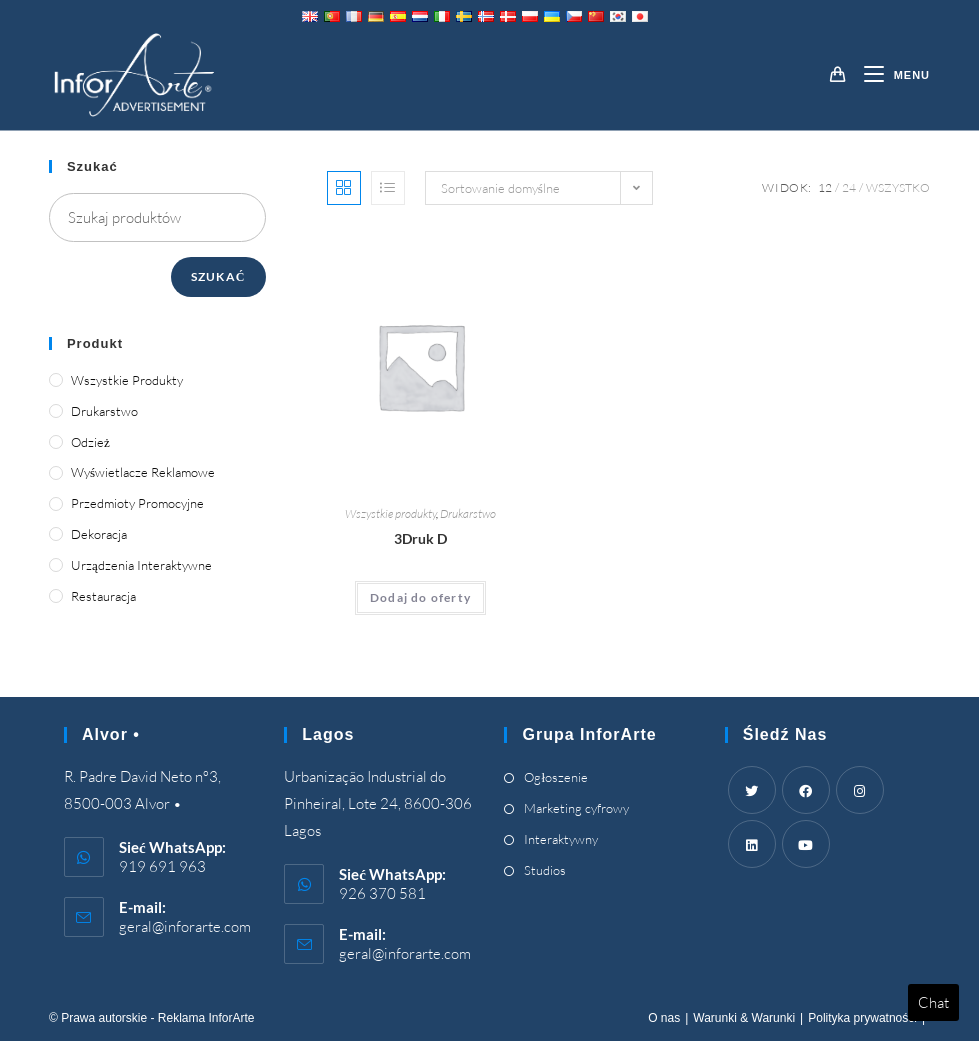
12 (825, 187)
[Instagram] (860, 790)
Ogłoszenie (556, 777)
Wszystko (898, 187)
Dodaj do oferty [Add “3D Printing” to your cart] (420, 597)
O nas (664, 1018)
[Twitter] (752, 790)
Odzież (90, 442)
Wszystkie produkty (390, 513)
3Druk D (420, 538)
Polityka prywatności (862, 1018)
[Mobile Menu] (889, 75)
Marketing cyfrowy (576, 808)
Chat (933, 1002)
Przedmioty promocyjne (137, 503)
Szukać (218, 276)
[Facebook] (806, 790)
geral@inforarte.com (185, 926)
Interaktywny (561, 839)
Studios (545, 870)
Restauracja (103, 596)
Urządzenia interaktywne (141, 565)
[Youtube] (806, 844)
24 (849, 187)
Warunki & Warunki (744, 1018)
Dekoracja (99, 534)
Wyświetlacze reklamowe (143, 472)
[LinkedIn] (752, 844)
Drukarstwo (468, 513)
